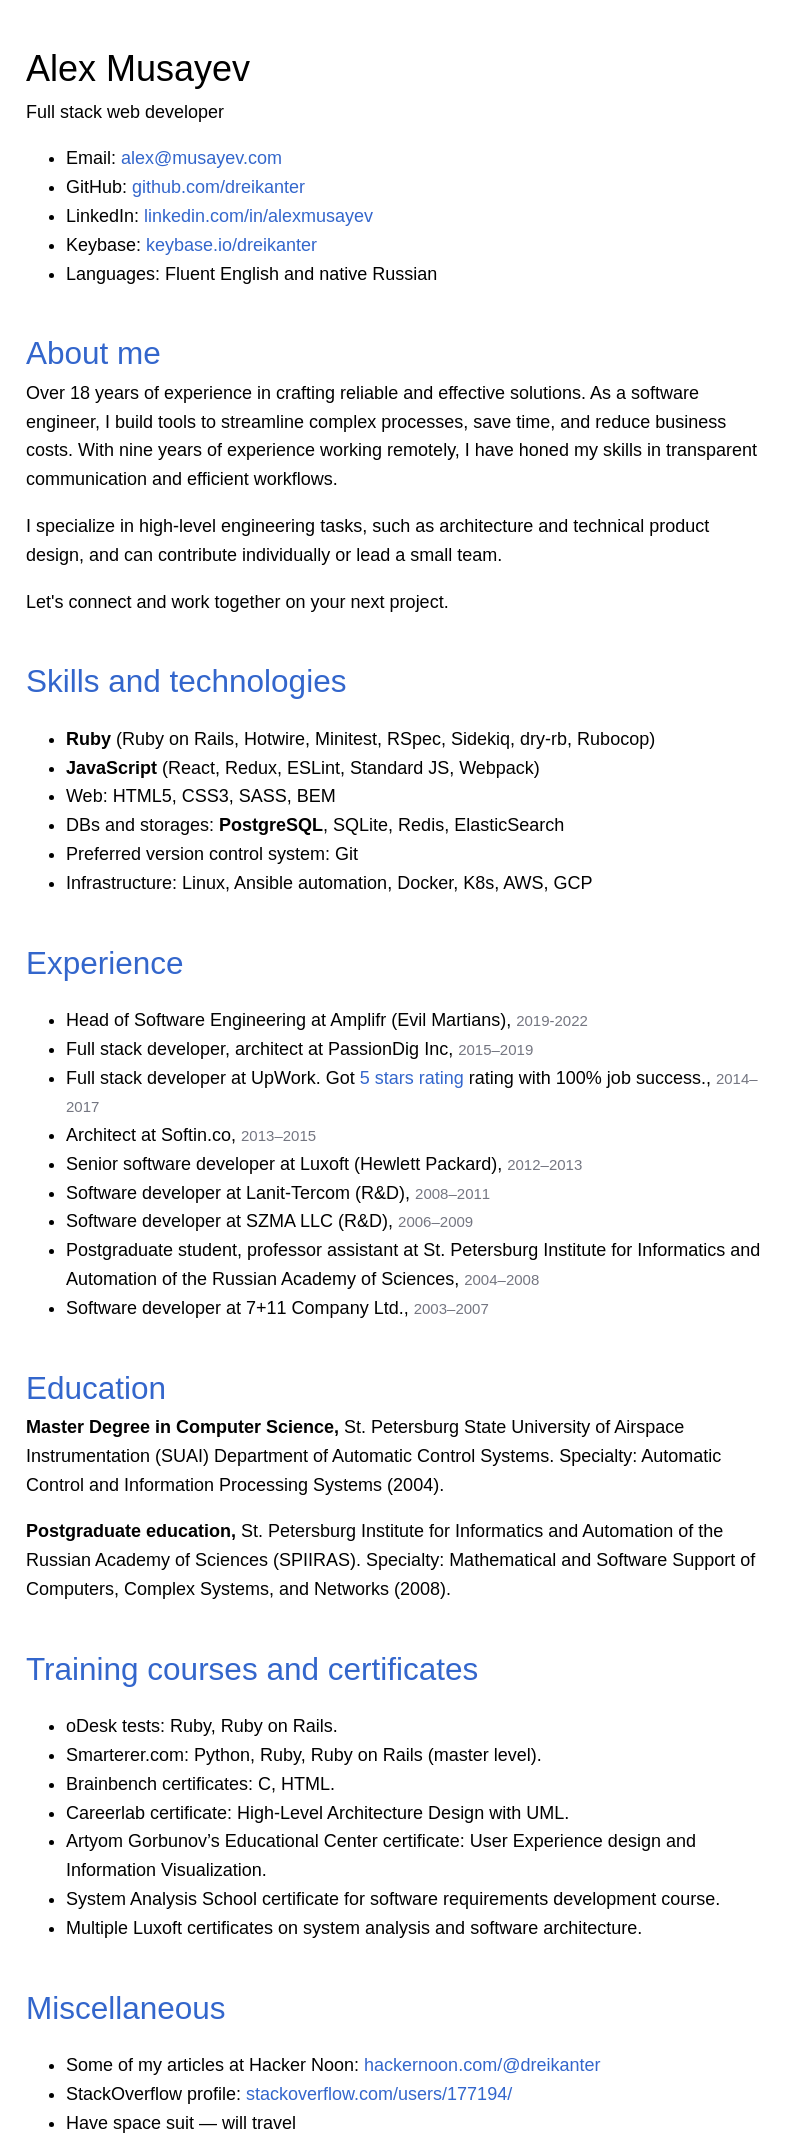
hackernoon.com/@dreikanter (482, 2065)
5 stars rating (412, 1078)
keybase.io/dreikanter (231, 245)
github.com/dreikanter (218, 187)
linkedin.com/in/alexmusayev (258, 216)
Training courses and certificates (252, 1669)
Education (96, 1388)
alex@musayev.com (201, 158)
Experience (105, 963)
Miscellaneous (126, 2008)
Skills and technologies (186, 681)
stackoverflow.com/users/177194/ (379, 2094)
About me (93, 353)
